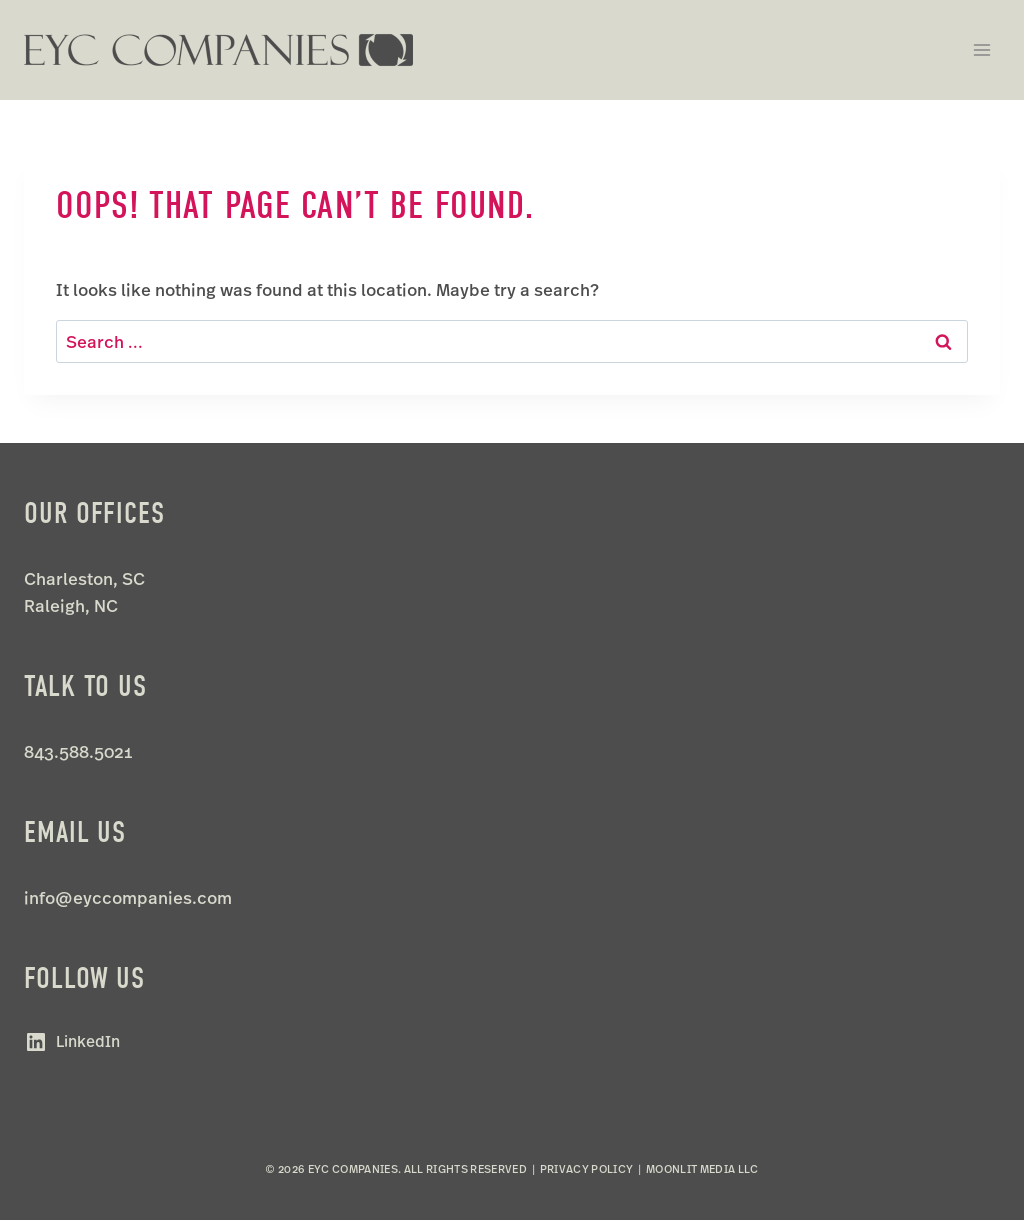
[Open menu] (981, 49)
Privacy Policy (587, 1169)
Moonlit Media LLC (702, 1169)
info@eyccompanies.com (128, 897)
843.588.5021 (78, 751)
